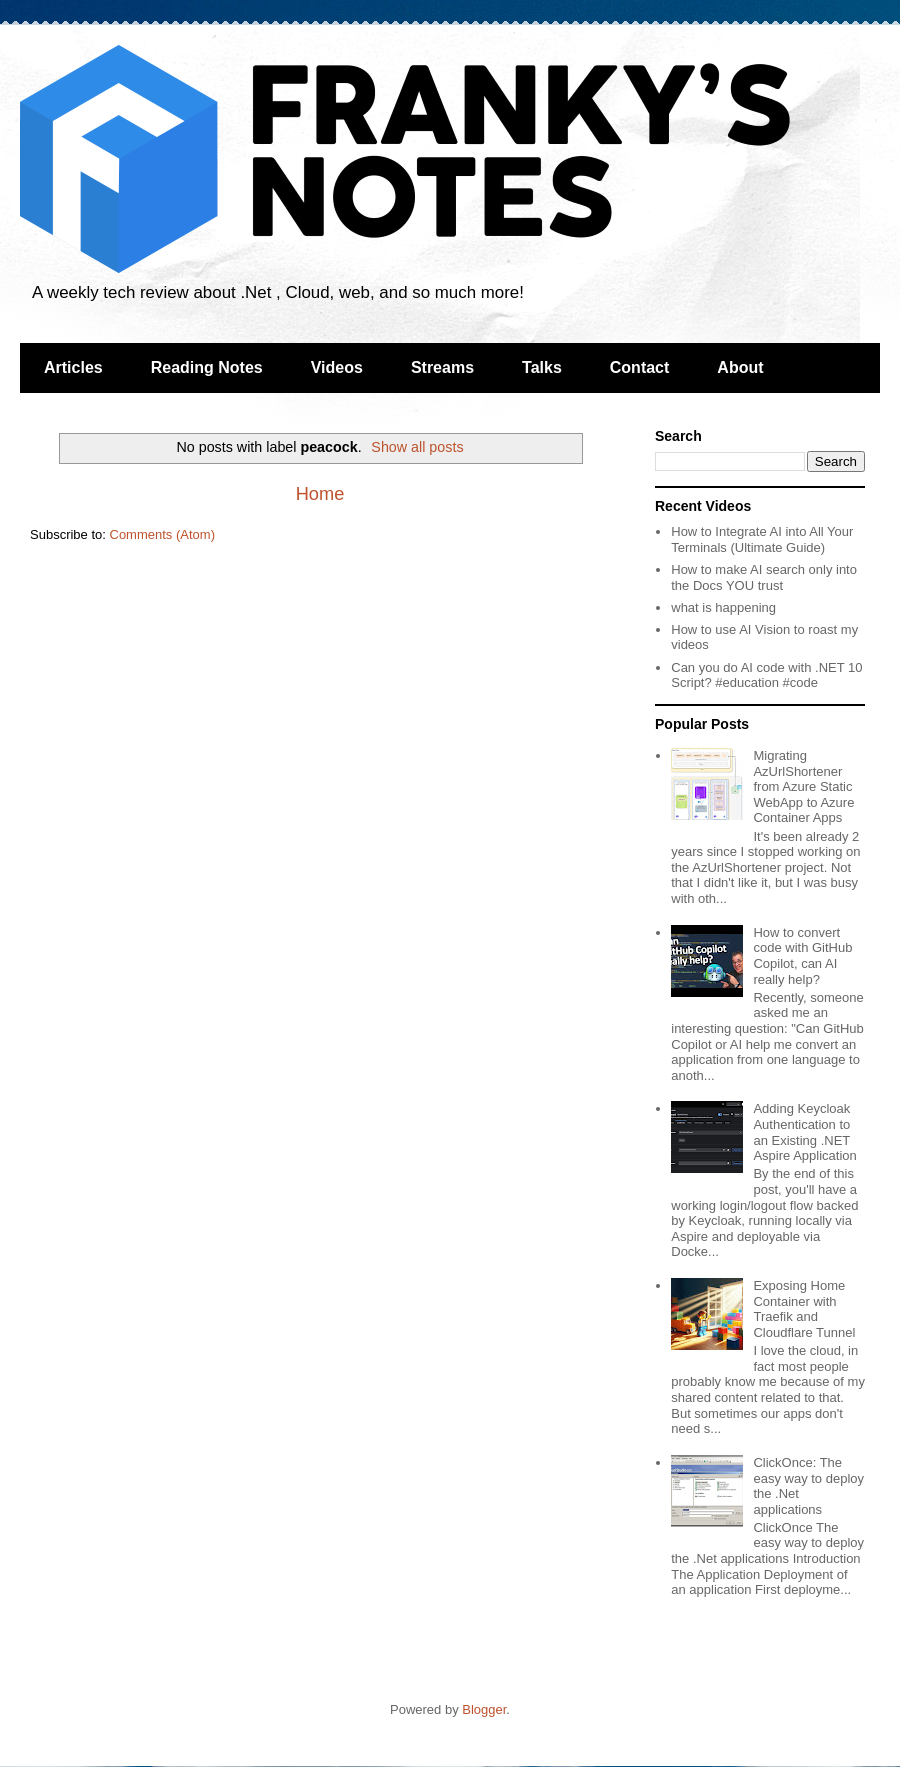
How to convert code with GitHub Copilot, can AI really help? (802, 956)
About (740, 367)
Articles (73, 367)
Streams (442, 367)
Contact (640, 367)
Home (320, 494)
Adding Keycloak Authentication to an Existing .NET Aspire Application (804, 1132)
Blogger (484, 1709)
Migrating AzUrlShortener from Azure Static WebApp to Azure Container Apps (803, 786)
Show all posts (417, 447)
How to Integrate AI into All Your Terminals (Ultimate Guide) (762, 539)
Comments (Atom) (162, 534)
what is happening (723, 607)
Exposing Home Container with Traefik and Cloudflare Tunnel (804, 1309)
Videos (337, 367)
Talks (542, 367)
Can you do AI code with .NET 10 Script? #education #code (766, 675)
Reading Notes (207, 367)
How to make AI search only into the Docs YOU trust (764, 577)
